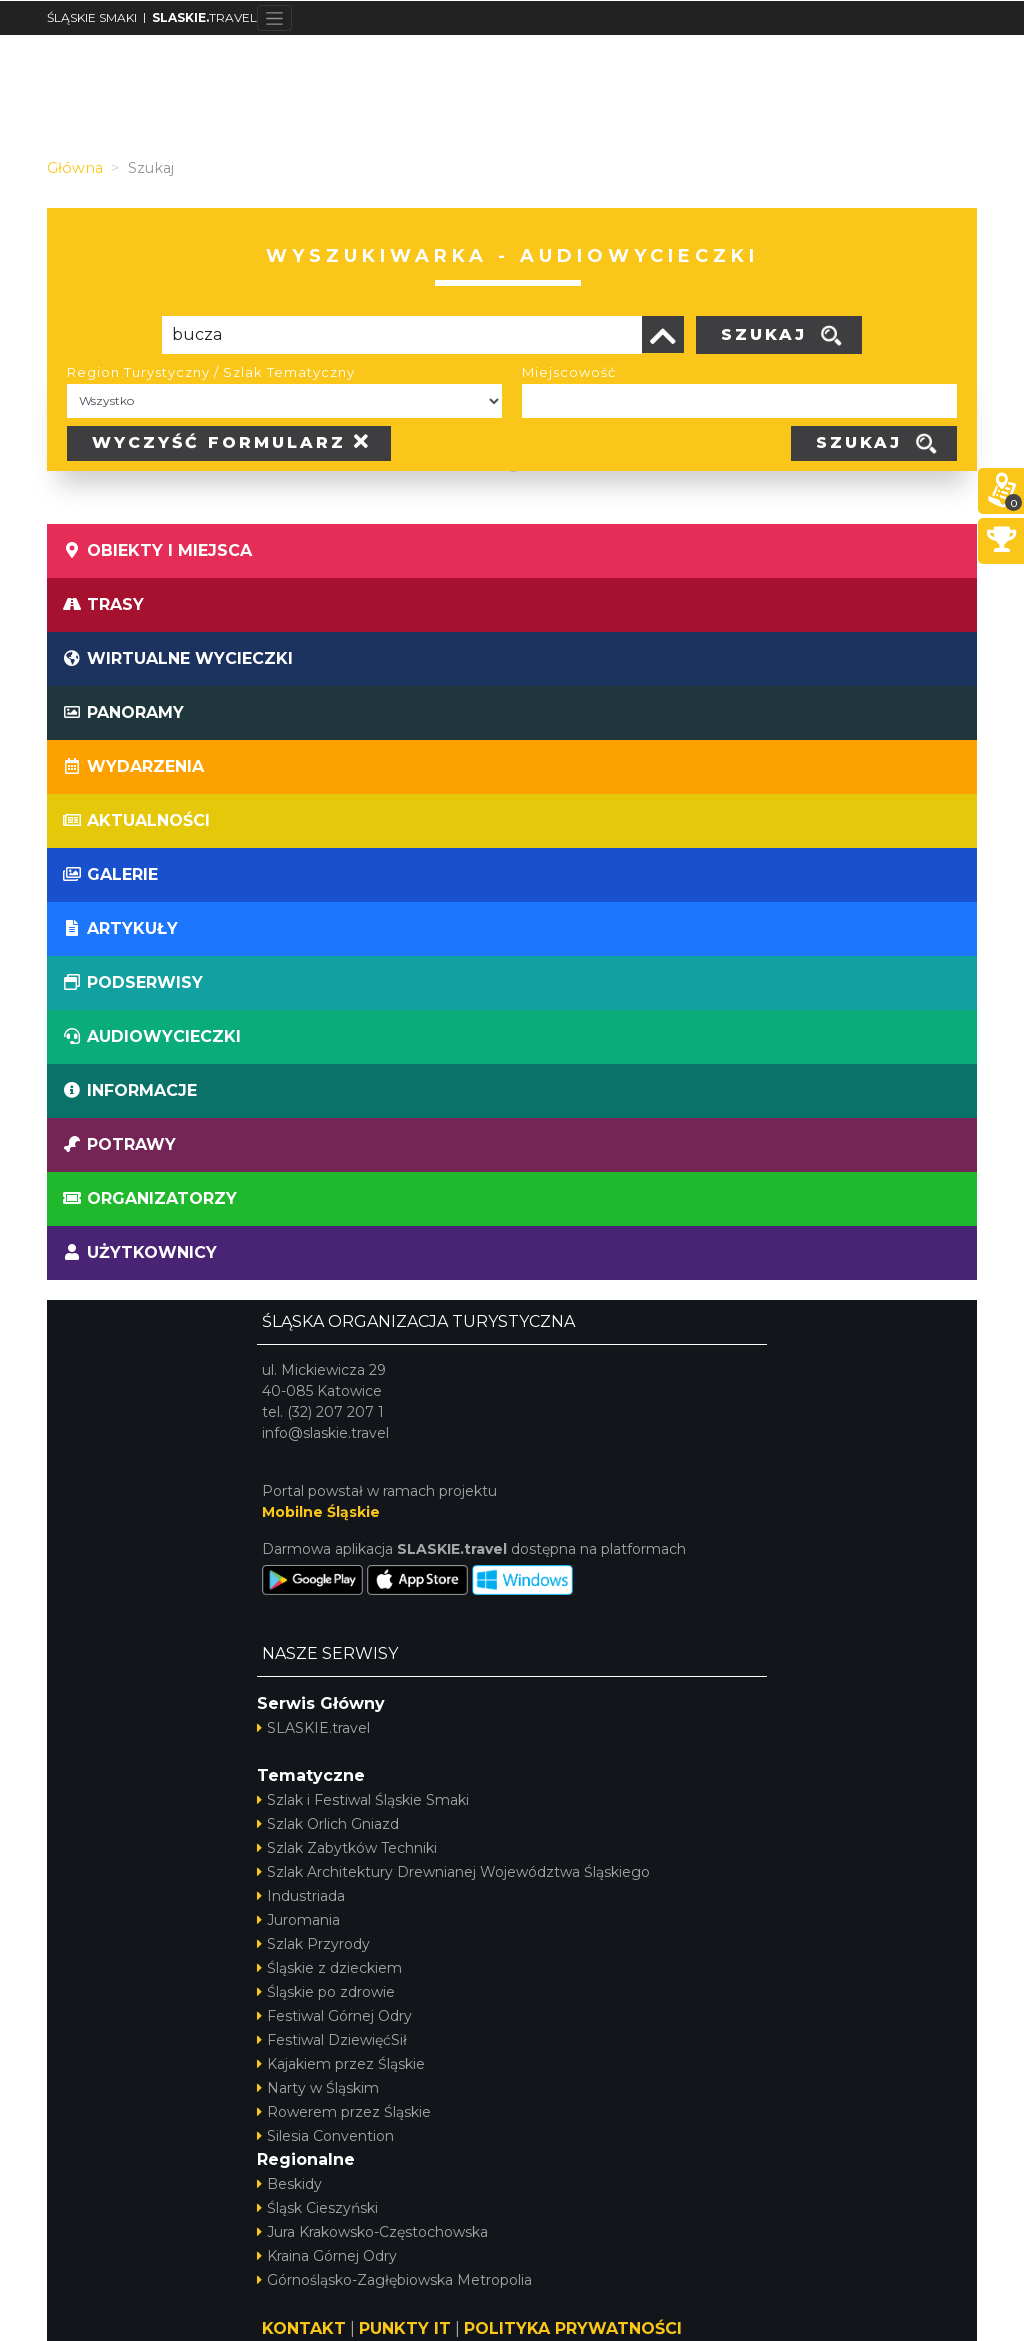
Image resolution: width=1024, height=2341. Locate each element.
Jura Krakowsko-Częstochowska (372, 2232)
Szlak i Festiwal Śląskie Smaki (363, 1800)
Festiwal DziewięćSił (332, 2040)
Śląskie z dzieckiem (329, 1968)
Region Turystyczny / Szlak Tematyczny (211, 372)
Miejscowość (569, 372)
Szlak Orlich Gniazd (328, 1824)
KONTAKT (304, 2328)
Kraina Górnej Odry (327, 2256)
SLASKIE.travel (313, 1728)
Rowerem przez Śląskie (344, 2112)
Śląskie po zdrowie (326, 1992)
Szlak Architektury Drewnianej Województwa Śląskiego (453, 1872)
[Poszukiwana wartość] (402, 335)
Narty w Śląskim (318, 2088)
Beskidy (289, 2184)
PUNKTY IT (405, 2328)
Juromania (298, 1920)
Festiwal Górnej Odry (334, 2016)
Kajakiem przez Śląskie (341, 2064)
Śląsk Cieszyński (317, 2208)
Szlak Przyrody (313, 1944)
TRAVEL (204, 17)
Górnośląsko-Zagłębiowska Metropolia (394, 2280)
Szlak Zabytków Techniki (347, 1848)
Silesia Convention (325, 2136)
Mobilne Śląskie (321, 1512)
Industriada (301, 1896)
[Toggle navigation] (274, 18)
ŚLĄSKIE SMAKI (92, 17)
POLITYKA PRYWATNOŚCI (573, 2328)
